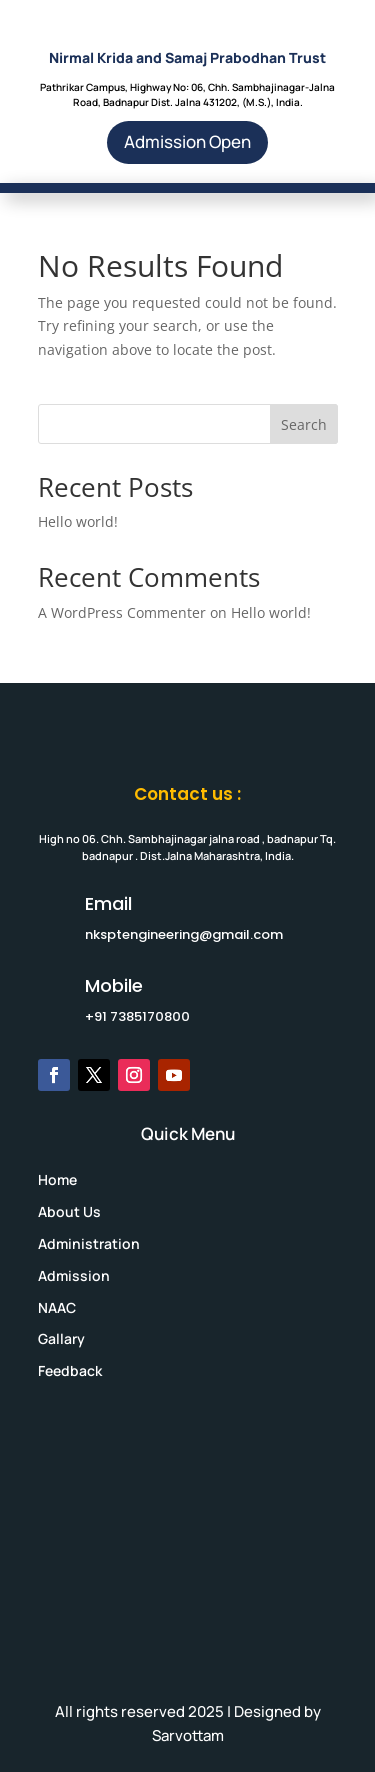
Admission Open (187, 141)
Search (304, 424)
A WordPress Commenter (122, 612)
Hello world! (78, 521)
